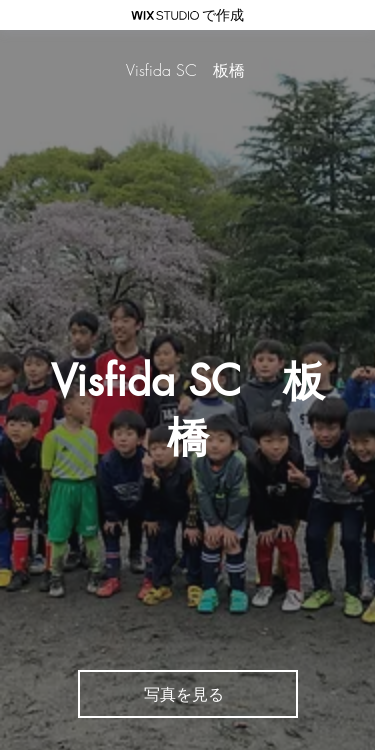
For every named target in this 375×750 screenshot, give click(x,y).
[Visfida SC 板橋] (187, 70)
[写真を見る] (188, 694)
